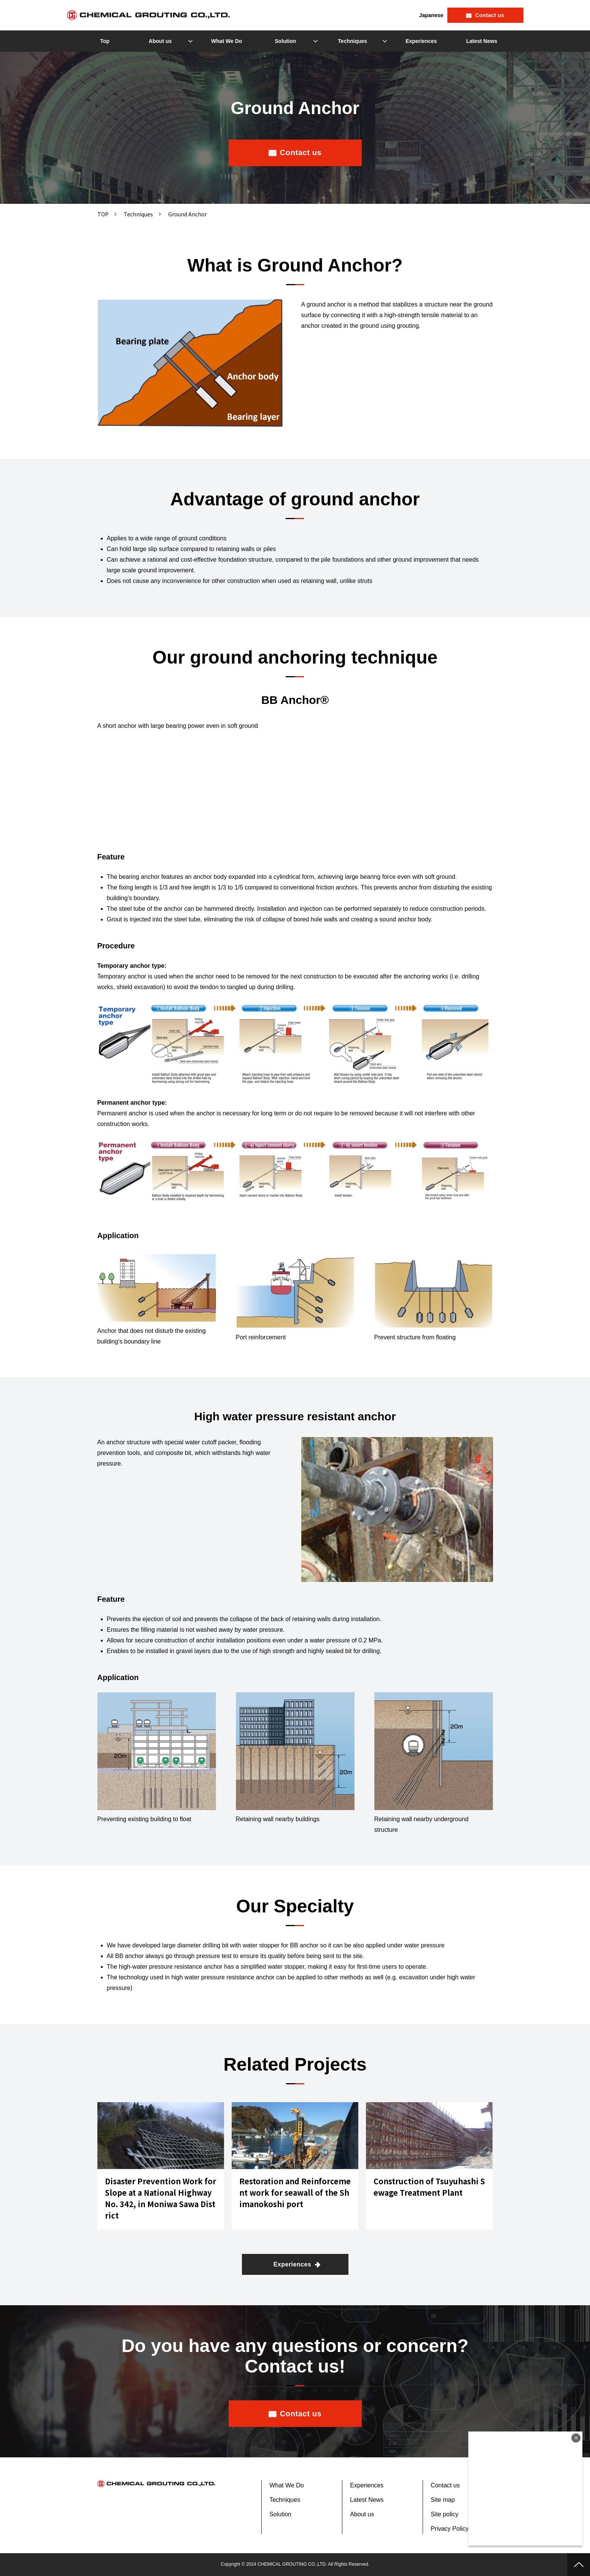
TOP (102, 214)
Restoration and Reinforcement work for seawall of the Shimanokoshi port (295, 2192)
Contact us (489, 15)
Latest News (481, 41)
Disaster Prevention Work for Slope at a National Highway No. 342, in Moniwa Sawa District (160, 2198)
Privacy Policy (450, 2528)
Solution (285, 41)
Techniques (352, 41)
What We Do (226, 41)
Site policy (444, 2514)
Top (105, 41)
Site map (443, 2500)
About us (160, 41)
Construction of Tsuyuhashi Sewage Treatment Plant (429, 2187)
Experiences (421, 41)
